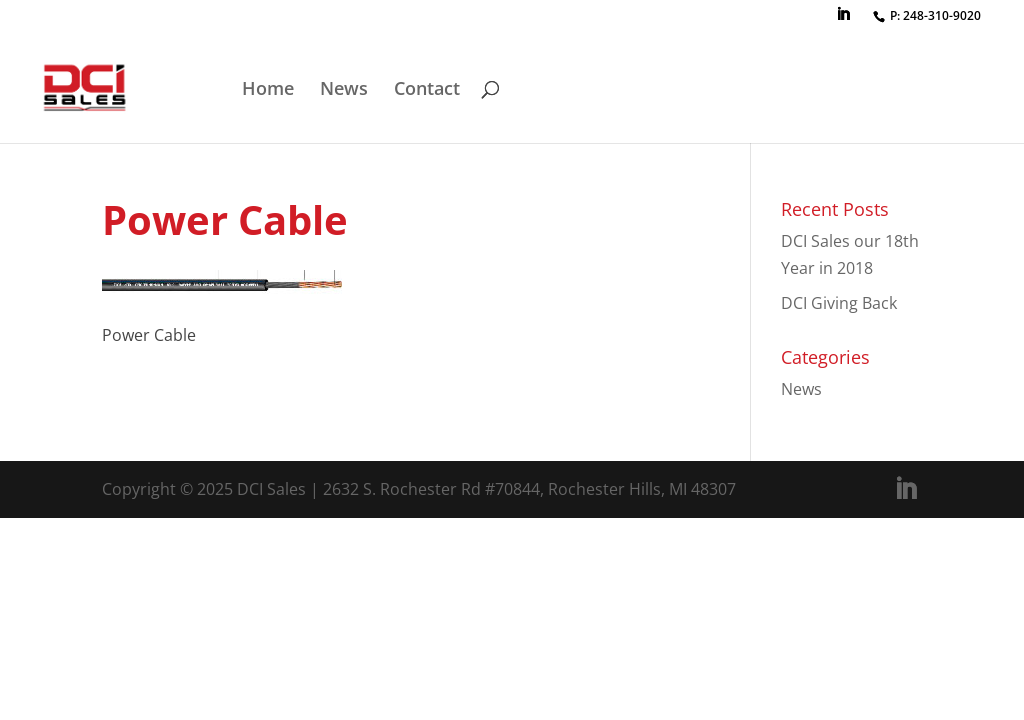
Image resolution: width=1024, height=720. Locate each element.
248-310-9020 (942, 15)
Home (268, 90)
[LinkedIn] (843, 20)
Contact (427, 90)
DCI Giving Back (839, 303)
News (344, 90)
